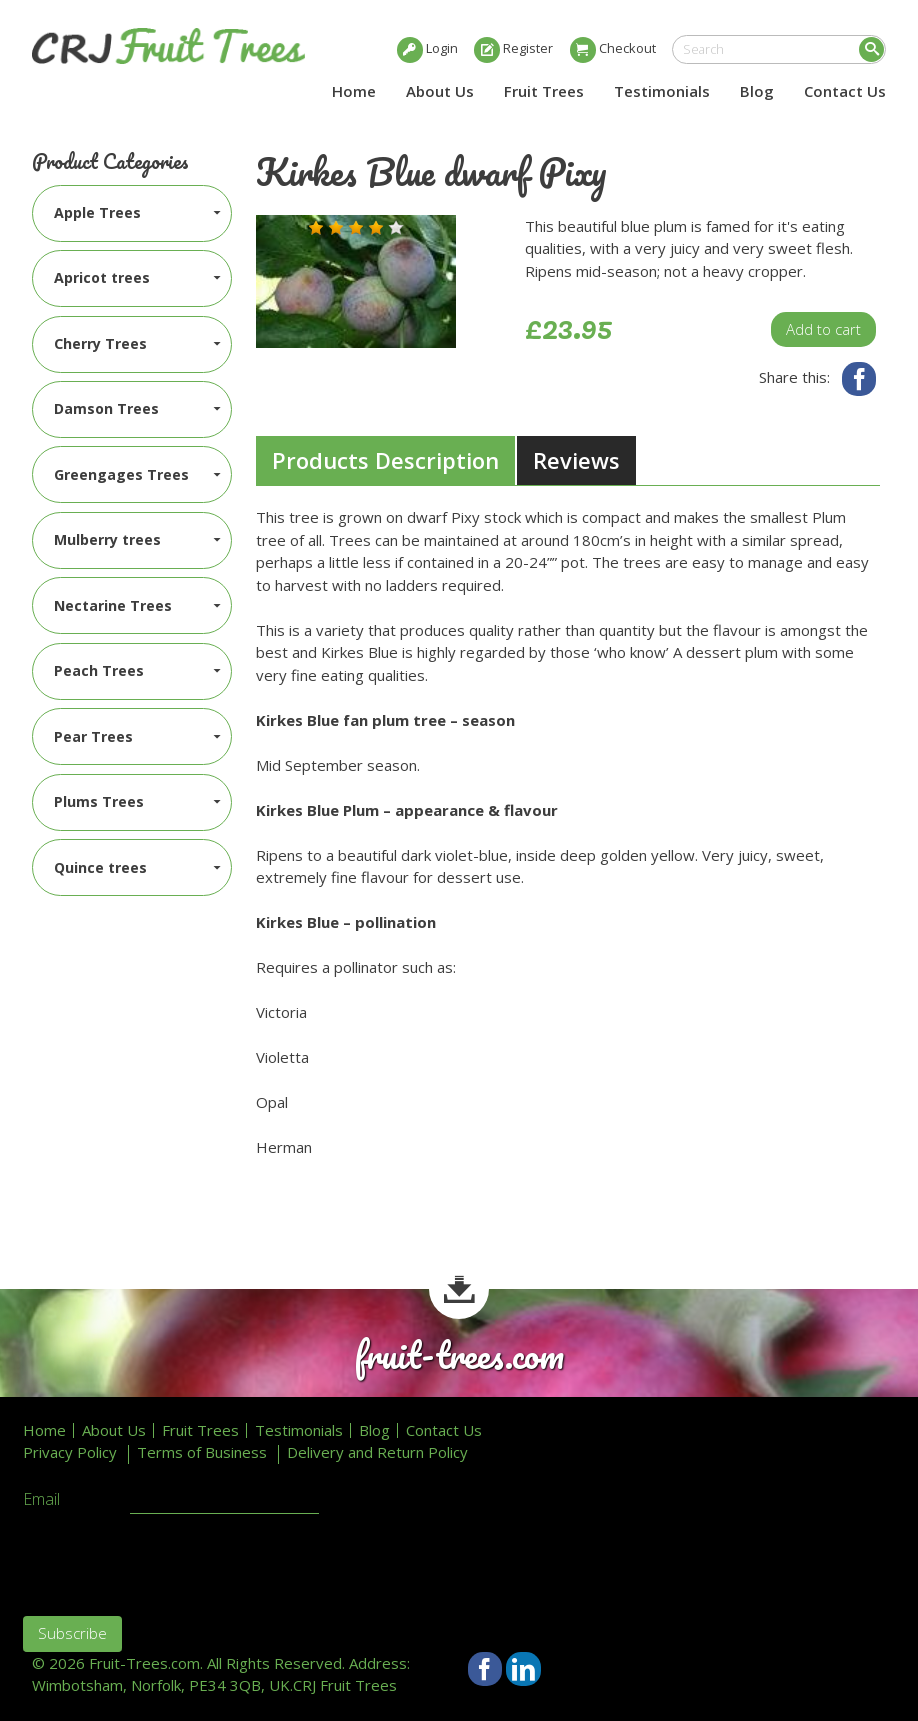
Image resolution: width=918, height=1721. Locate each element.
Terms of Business (202, 1452)
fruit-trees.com (459, 1355)
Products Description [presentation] (385, 460)
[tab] (385, 461)
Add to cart (823, 329)
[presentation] (175, 1562)
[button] (316, 228)
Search (871, 49)
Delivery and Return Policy (377, 1452)
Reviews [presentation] (576, 460)
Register (528, 48)
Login (442, 48)
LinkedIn (523, 1669)
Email (41, 1500)
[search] (779, 49)
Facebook (859, 379)
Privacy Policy (70, 1452)
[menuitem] (132, 213)
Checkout (627, 48)
